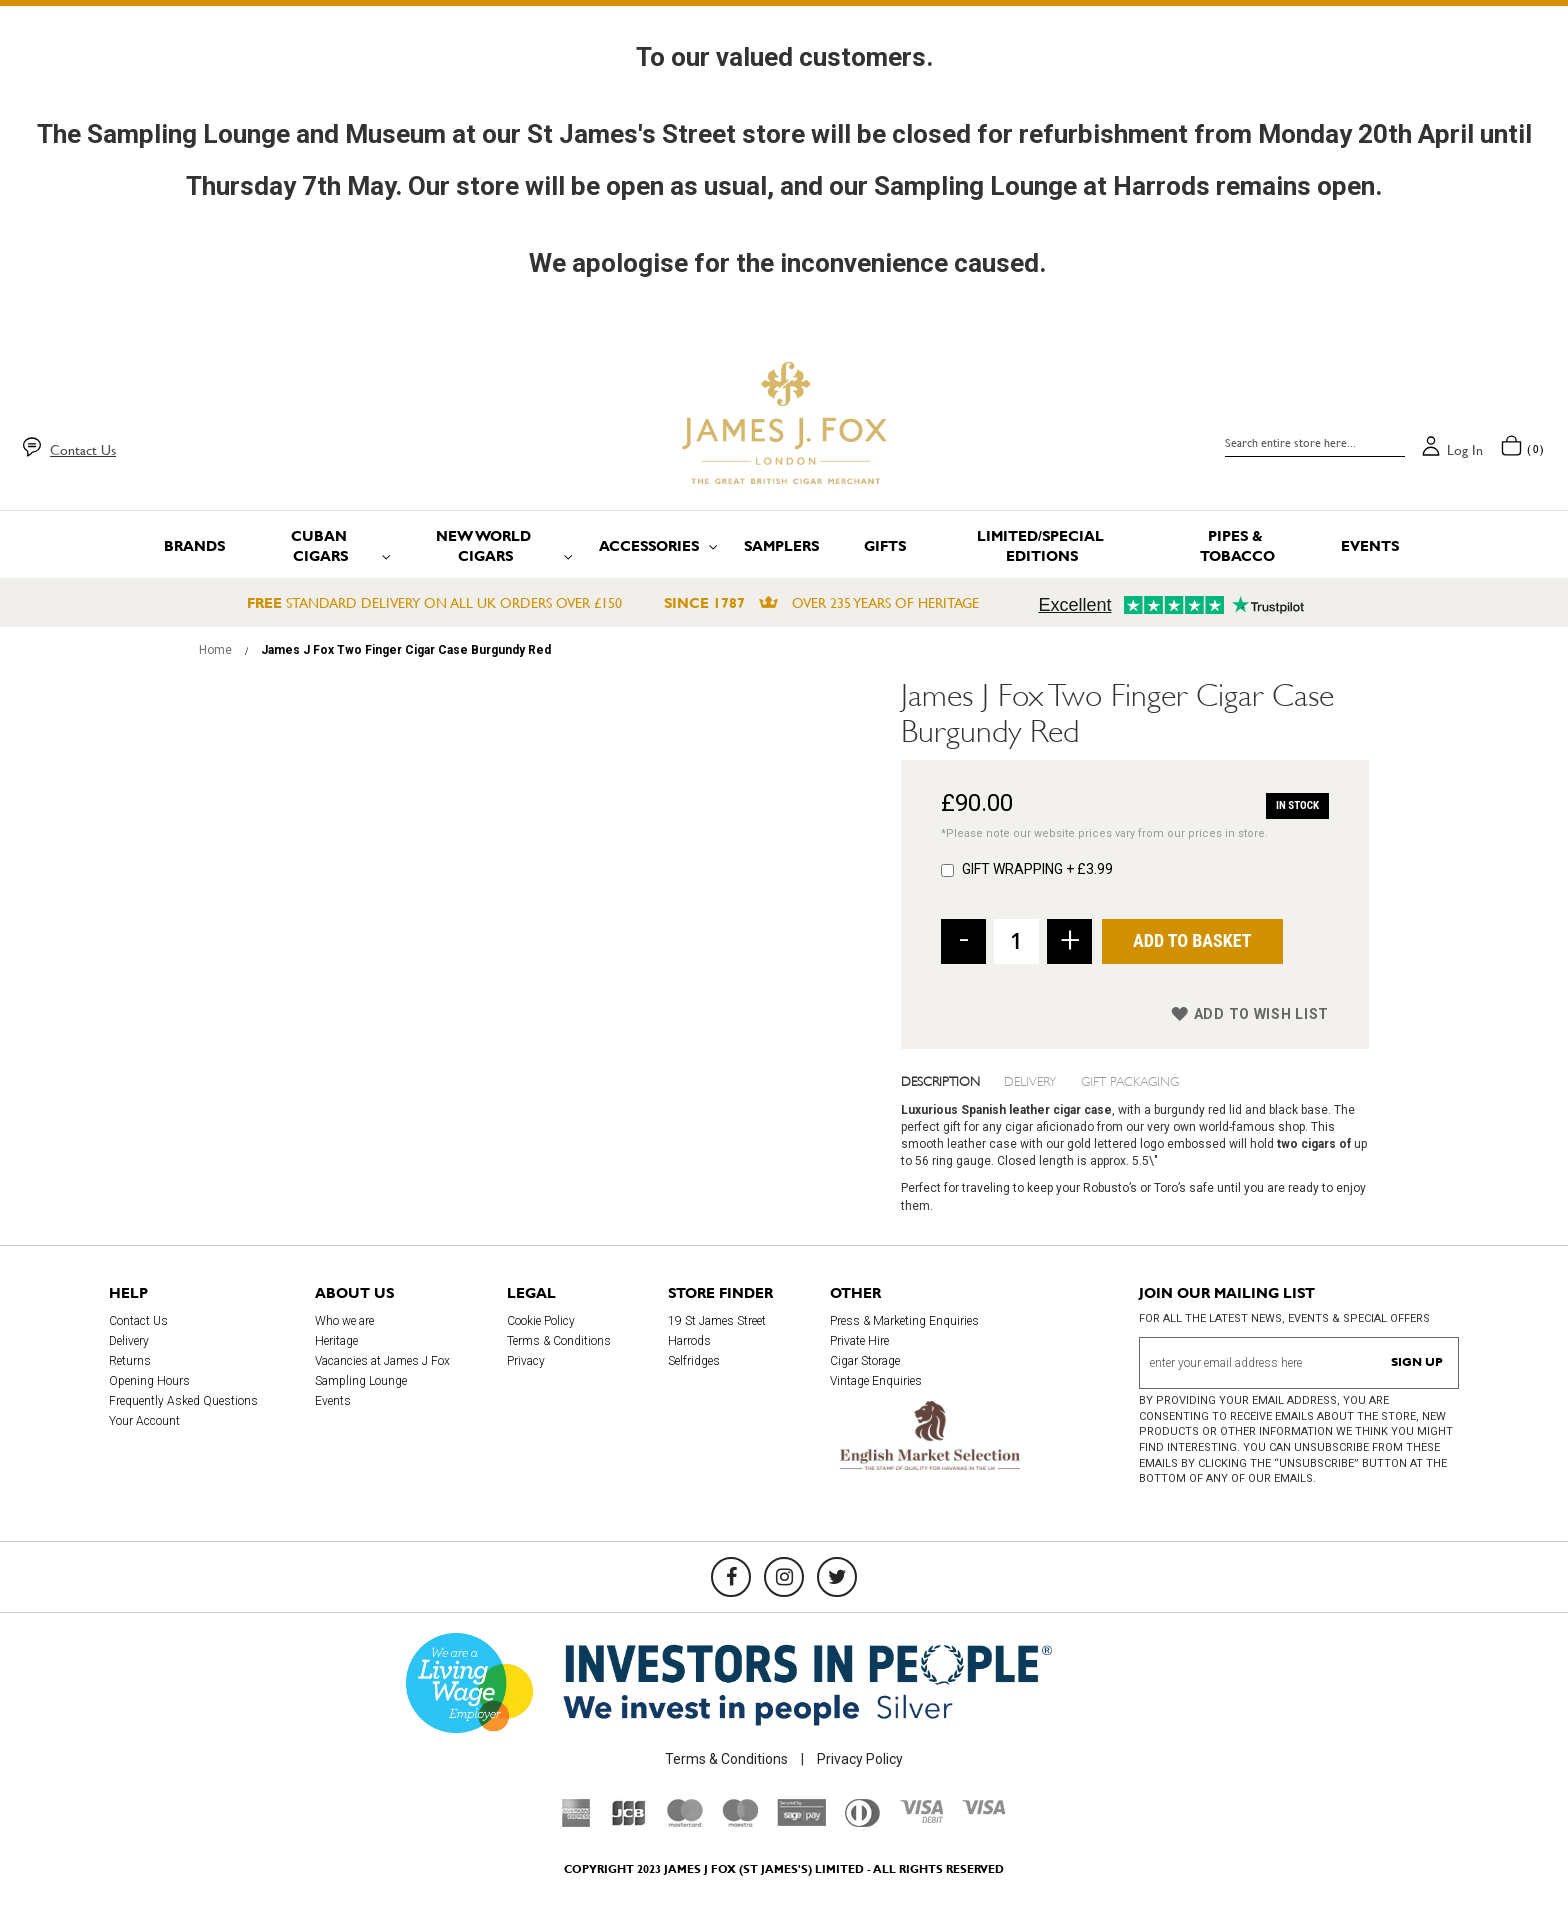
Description (940, 1080)
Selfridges (694, 1361)
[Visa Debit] (921, 1818)
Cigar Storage (865, 1361)
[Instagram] (784, 1577)
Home (215, 650)
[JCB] (629, 1822)
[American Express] (576, 1822)
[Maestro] (740, 1822)
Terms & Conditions (559, 1341)
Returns (130, 1361)
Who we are (344, 1321)
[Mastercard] (685, 1822)
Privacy (526, 1361)
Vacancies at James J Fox (382, 1361)
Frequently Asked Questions (183, 1401)
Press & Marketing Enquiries (904, 1321)
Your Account (144, 1421)
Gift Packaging (1130, 1080)
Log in (1465, 450)
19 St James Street (717, 1321)
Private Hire (859, 1341)
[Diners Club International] (862, 1822)
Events (333, 1401)
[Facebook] (731, 1577)
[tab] (953, 1080)
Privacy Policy (860, 1759)
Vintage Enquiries (876, 1381)
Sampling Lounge (361, 1381)
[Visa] (984, 1810)
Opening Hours (149, 1381)
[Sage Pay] (801, 1821)
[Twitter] (837, 1577)
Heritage (336, 1341)
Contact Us (83, 450)
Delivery (1030, 1080)
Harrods (689, 1341)
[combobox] (1315, 443)
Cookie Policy (541, 1321)
